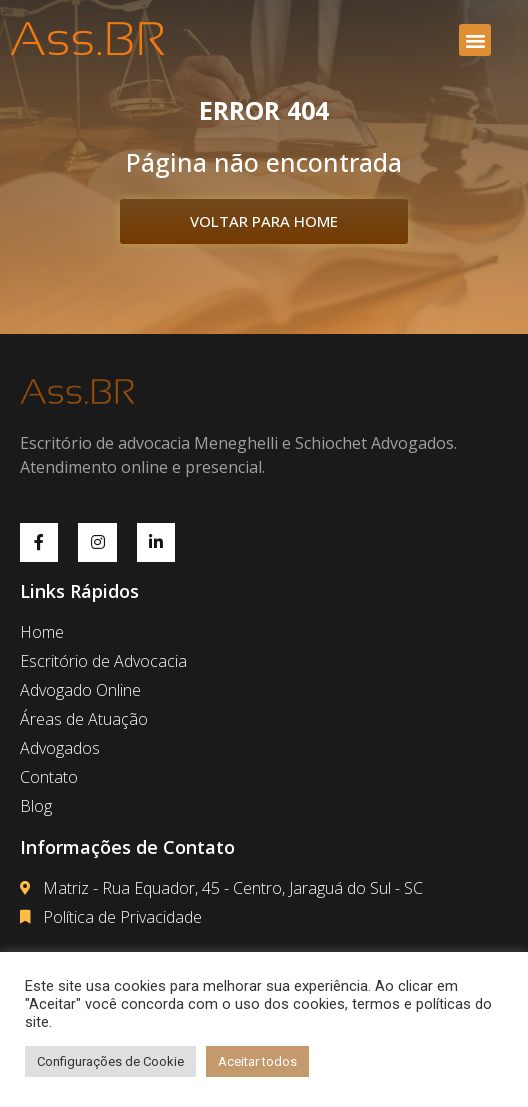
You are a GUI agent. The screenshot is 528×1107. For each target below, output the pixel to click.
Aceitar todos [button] (257, 1061)
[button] (475, 40)
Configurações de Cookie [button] (110, 1061)
